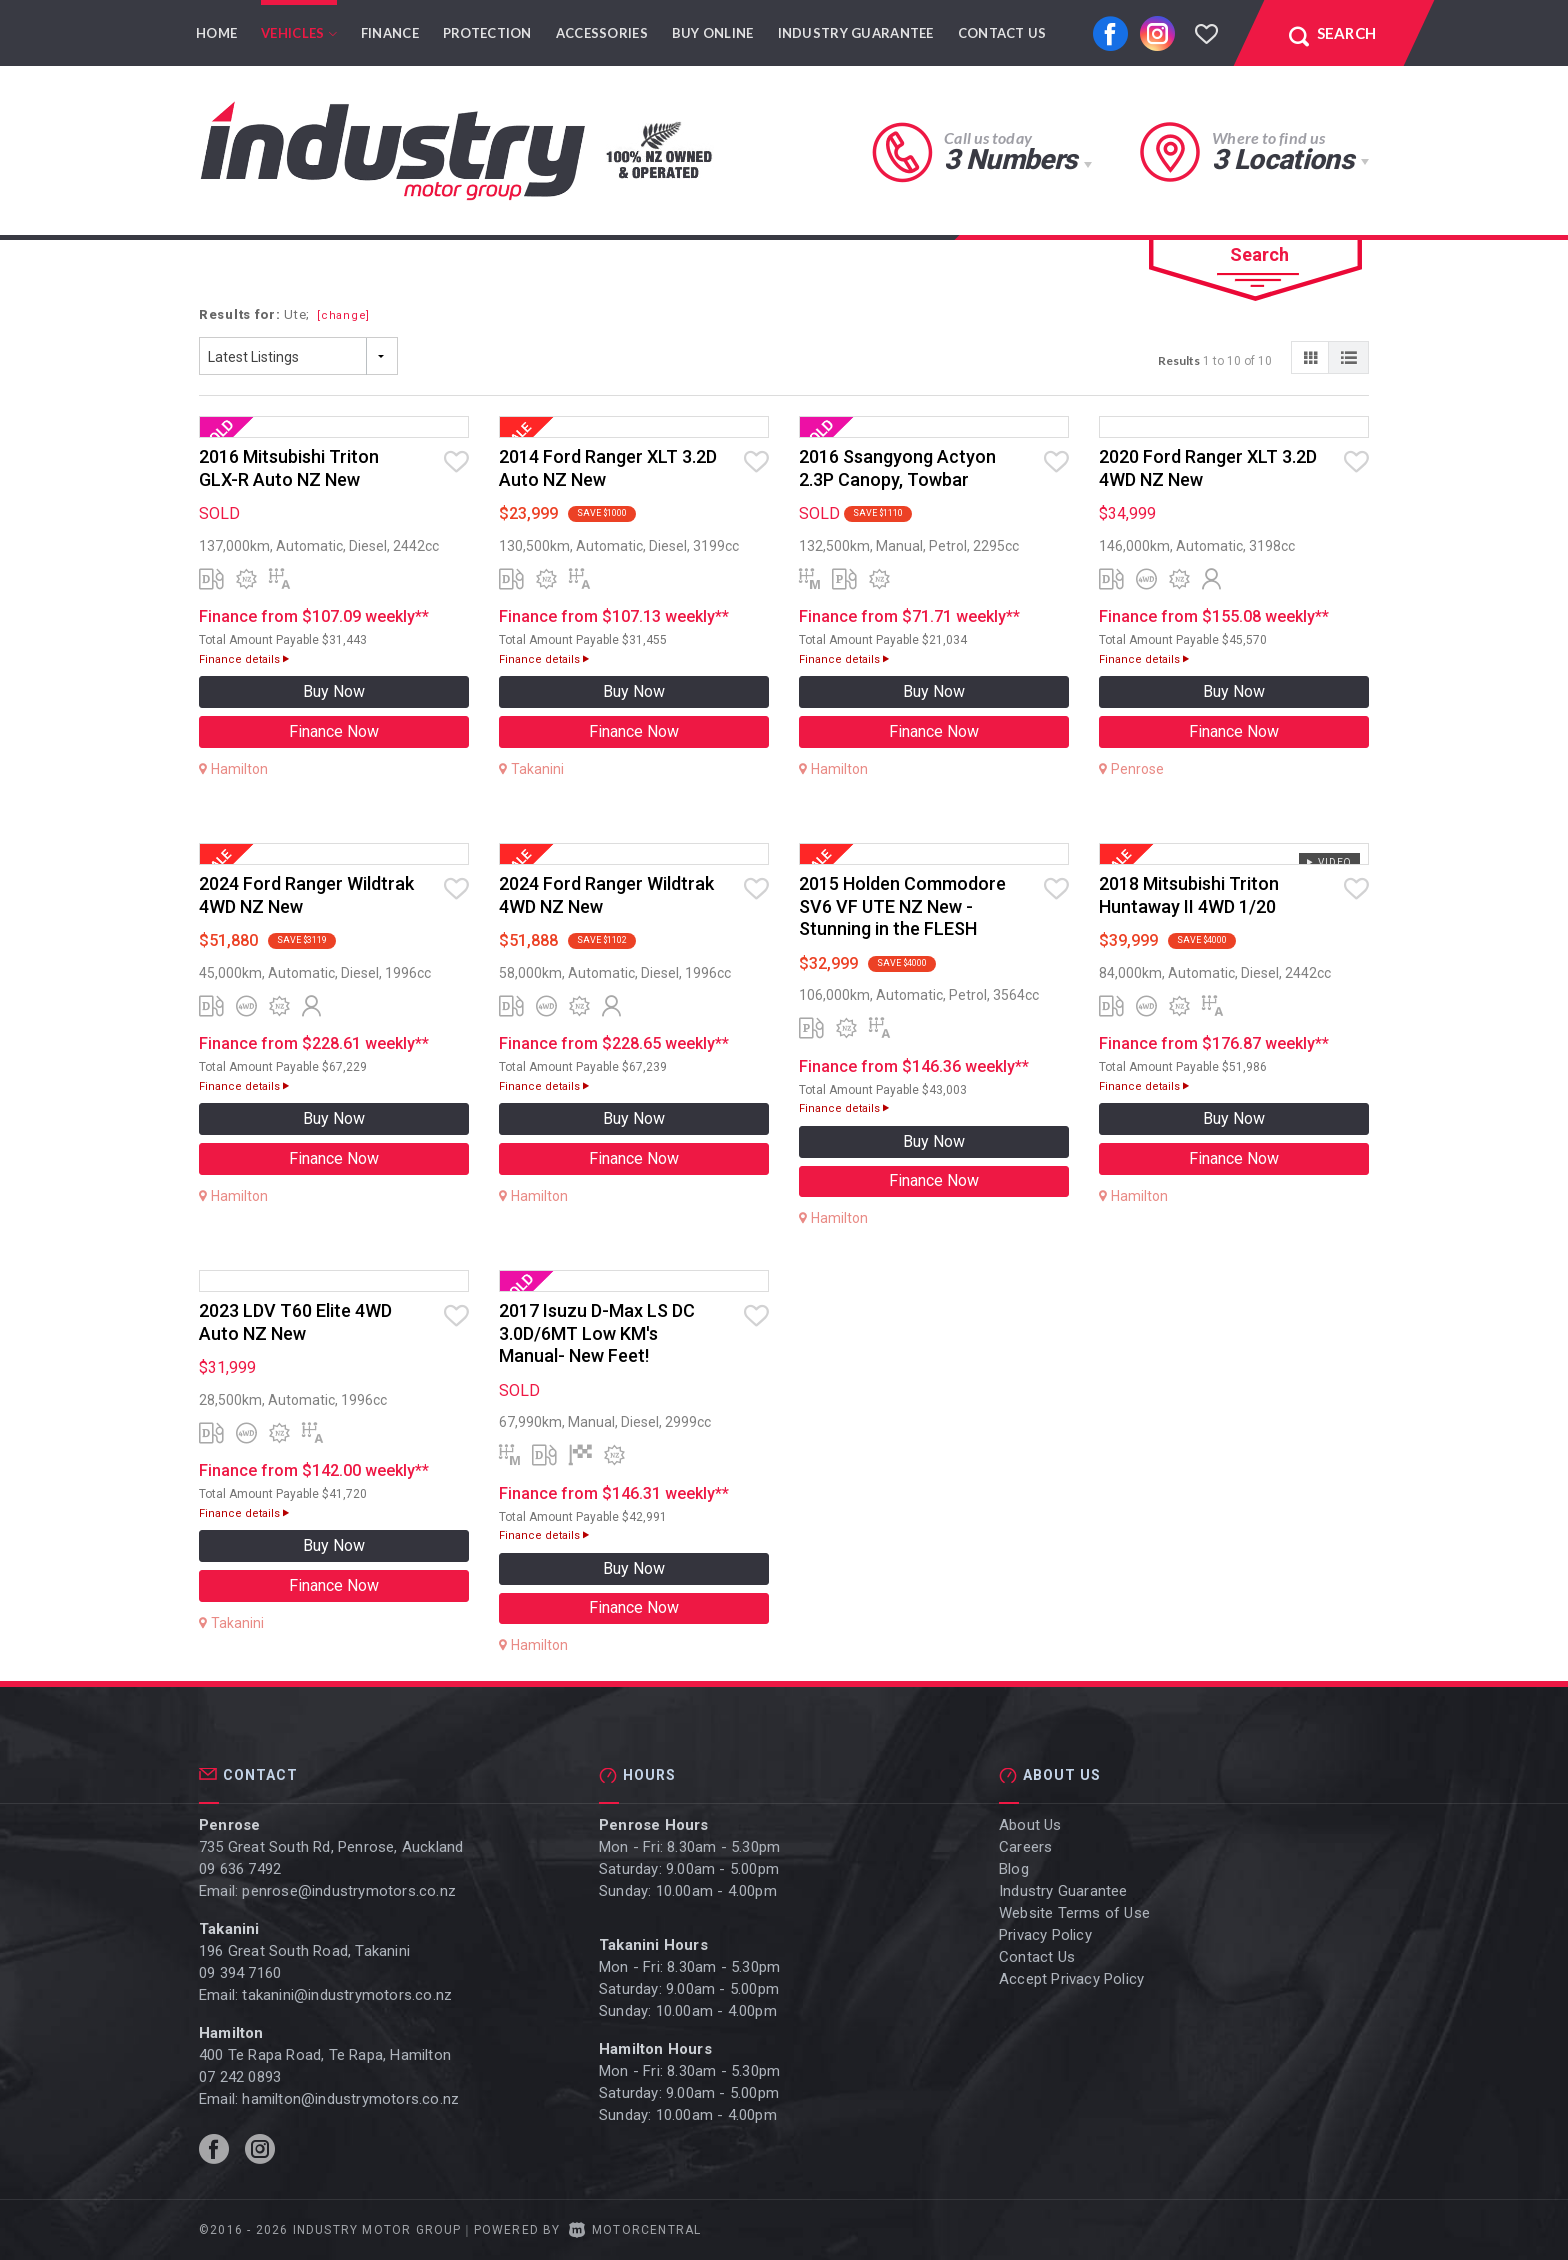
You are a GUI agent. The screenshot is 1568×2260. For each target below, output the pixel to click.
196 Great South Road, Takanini (304, 1951)
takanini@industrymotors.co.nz (347, 1995)
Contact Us (1002, 33)
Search (1259, 254)
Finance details (244, 659)
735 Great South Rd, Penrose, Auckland (331, 1847)
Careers (1025, 1847)
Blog (1014, 1869)
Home (216, 33)
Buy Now (334, 691)
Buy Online (713, 33)
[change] (343, 315)
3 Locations (1282, 159)
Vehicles (299, 33)
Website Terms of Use (1074, 1913)
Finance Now (334, 731)
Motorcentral (635, 2230)
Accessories (602, 33)
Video (1328, 862)
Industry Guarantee (856, 33)
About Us (1030, 1825)
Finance (390, 33)
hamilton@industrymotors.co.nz (350, 2099)
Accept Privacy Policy (1071, 1979)
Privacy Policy (1045, 1935)
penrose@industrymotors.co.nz (349, 1891)
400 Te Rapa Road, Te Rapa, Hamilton (325, 2055)
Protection (487, 33)
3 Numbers (1010, 159)
